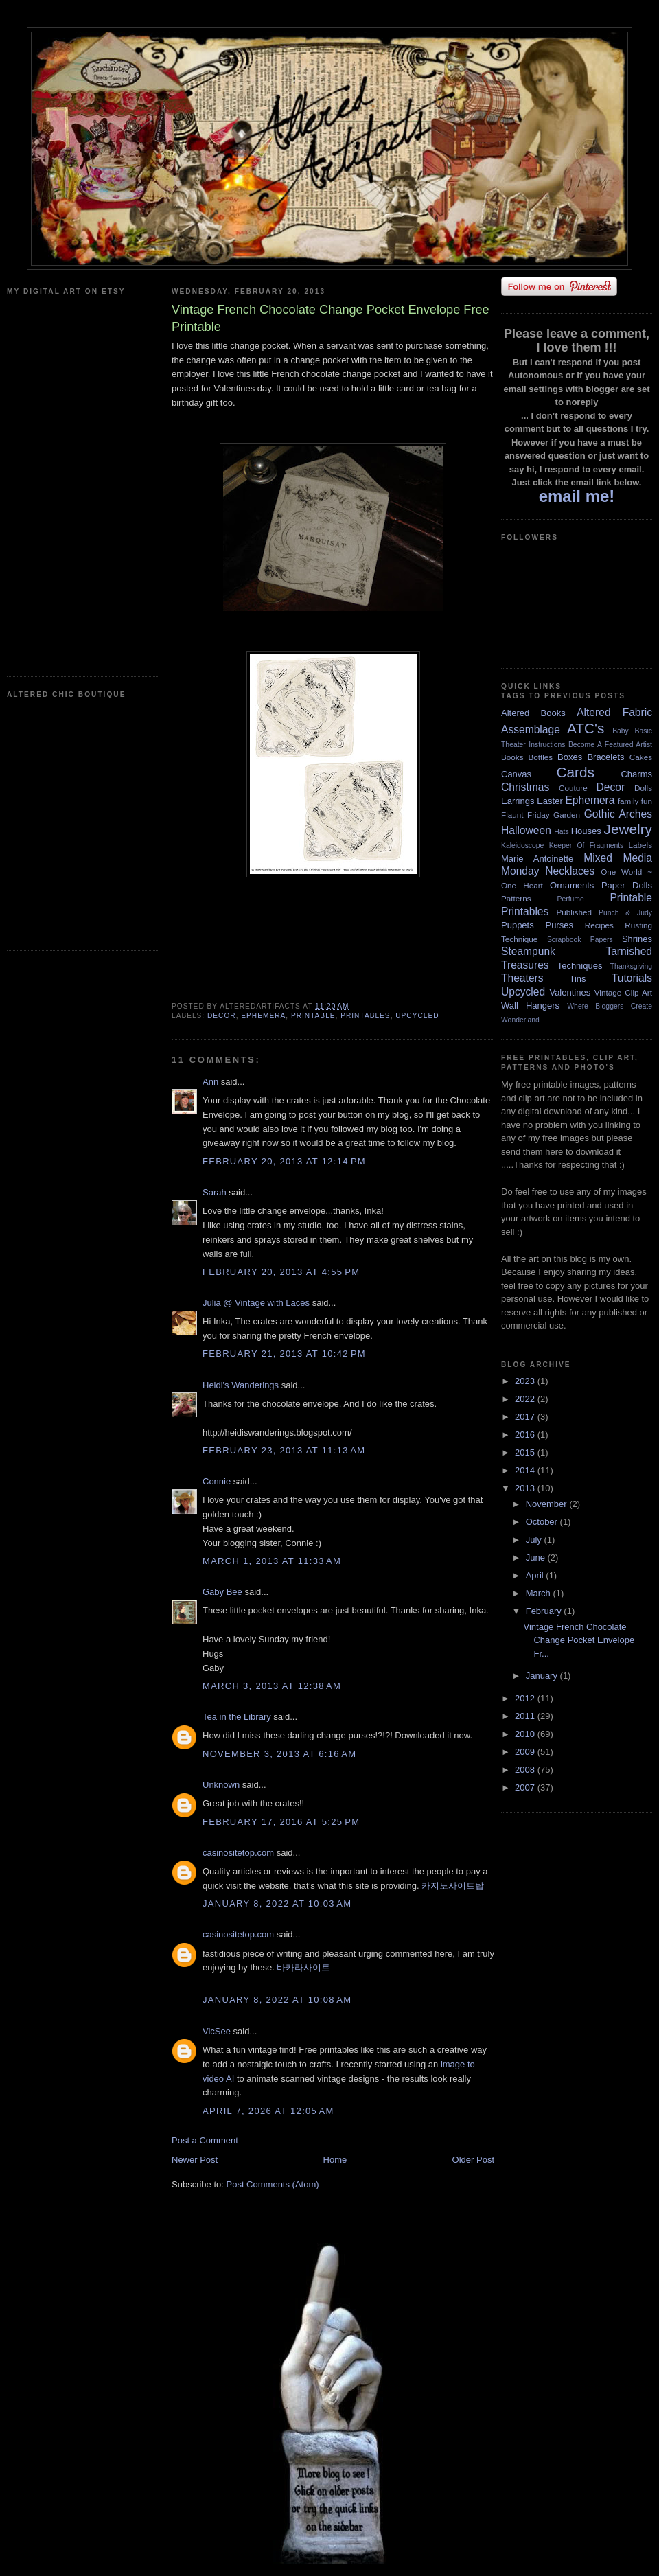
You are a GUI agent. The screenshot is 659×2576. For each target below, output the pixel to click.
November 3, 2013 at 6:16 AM (279, 1754)
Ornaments (572, 885)
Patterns (516, 898)
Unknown (221, 1785)
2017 (526, 1417)
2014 (526, 1470)
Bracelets (605, 757)
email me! (577, 496)
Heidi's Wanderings (241, 1385)
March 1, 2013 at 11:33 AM (272, 1561)
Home (335, 2159)
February (545, 1611)
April (536, 1575)
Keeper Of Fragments (586, 845)
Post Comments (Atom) (273, 2184)
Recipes (599, 925)
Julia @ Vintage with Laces (256, 1303)
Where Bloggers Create (609, 1006)
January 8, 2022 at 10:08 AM (277, 1999)
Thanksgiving (631, 966)
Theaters (522, 978)
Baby (620, 731)
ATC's (585, 728)
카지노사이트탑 (452, 1886)
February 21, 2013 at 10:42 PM (284, 1353)
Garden (566, 814)
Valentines (569, 992)
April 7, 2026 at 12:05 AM (268, 2111)
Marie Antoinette (537, 858)
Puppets (517, 925)
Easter (550, 801)
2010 (526, 1734)
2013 (526, 1488)
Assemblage (530, 729)
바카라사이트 (303, 1967)
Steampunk (528, 951)
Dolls (643, 787)
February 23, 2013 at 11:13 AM (284, 1450)
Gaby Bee (223, 1592)
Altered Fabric (614, 712)
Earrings (517, 801)
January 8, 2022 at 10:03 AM (277, 1903)
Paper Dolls (626, 885)
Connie (217, 1481)
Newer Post (195, 2159)
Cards (575, 772)
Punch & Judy (625, 913)
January (543, 1675)
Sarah (215, 1192)
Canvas (516, 774)
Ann (210, 1082)
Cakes (640, 756)
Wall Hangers (530, 1005)
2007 (526, 1787)
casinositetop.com (238, 1853)
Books (512, 756)
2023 (526, 1381)
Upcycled (417, 1016)
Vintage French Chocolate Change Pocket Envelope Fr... (578, 1640)
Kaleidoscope (522, 845)
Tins (577, 979)
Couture (573, 787)
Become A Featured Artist (610, 744)
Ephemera (263, 1016)
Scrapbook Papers (580, 939)
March (539, 1593)
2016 (526, 1434)
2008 (526, 1769)
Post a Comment (205, 2140)
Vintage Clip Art (623, 992)
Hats (561, 832)
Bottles (540, 756)
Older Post (473, 2159)
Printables (365, 1016)
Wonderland (520, 1020)
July (535, 1539)
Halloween (526, 830)
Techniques (580, 966)
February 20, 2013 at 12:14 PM (284, 1161)
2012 (526, 1698)
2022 (526, 1399)
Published (574, 912)
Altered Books (533, 713)
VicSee (217, 2031)
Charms (636, 774)
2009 (526, 1752)
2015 (526, 1452)
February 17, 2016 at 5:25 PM (281, 1822)
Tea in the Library (237, 1717)
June (537, 1557)
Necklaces (569, 871)
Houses (586, 831)
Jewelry (627, 829)
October (543, 1522)
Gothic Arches (618, 814)
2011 (526, 1716)
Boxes (569, 757)
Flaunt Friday (525, 814)
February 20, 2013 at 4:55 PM (281, 1272)
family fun (635, 800)
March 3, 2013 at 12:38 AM (272, 1686)
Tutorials (632, 978)
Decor (221, 1016)
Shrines (637, 939)
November (548, 1504)
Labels (640, 844)
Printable (313, 1016)
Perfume (570, 899)
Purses (559, 925)
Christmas (525, 787)
